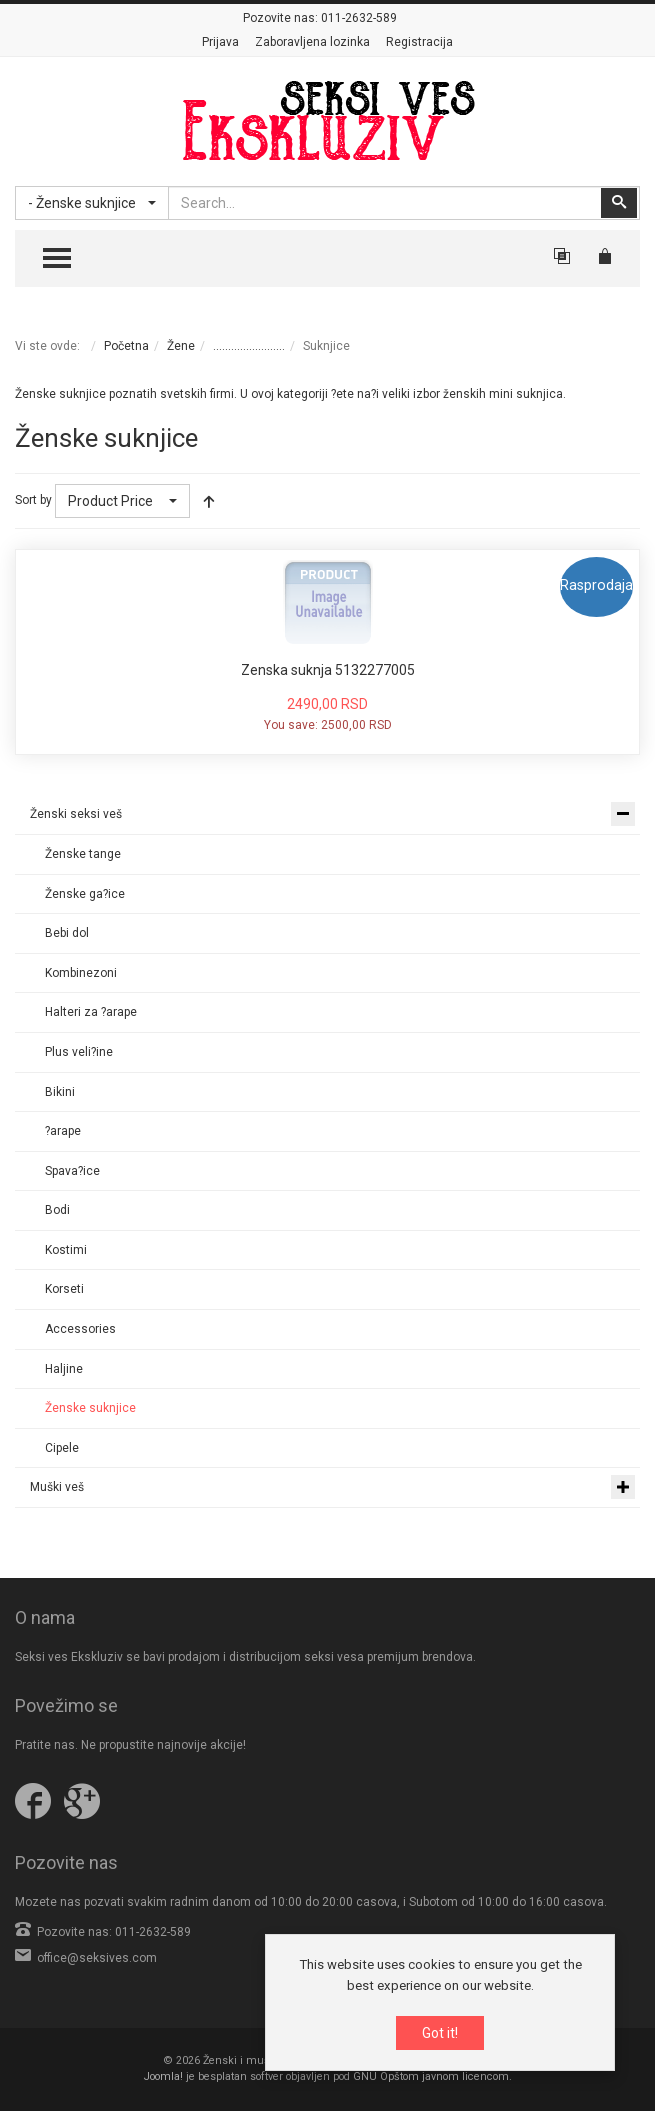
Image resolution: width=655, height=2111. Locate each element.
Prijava (220, 42)
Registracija (419, 42)
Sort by (33, 500)
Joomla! (163, 2076)
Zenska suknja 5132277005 (328, 670)
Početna (126, 346)
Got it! (440, 2033)
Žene (181, 346)
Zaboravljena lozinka (312, 42)
